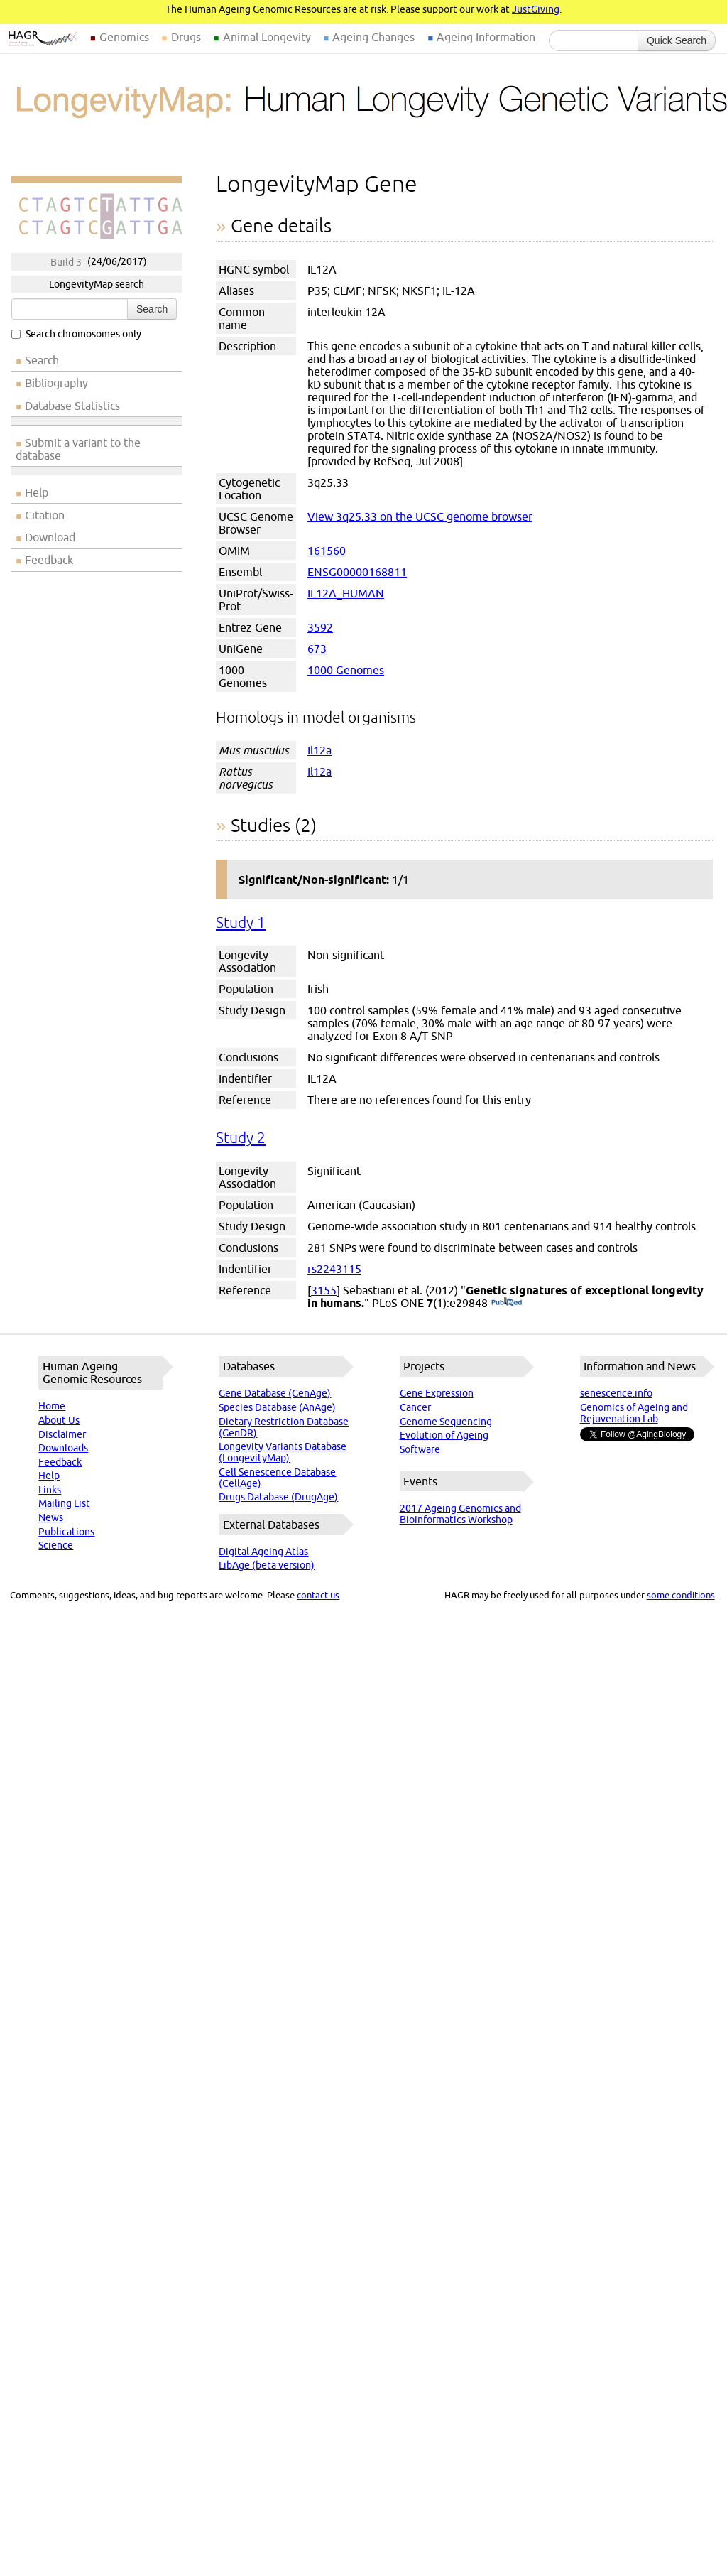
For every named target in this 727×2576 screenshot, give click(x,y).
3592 (320, 627)
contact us (318, 1595)
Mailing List (64, 1503)
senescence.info (616, 1393)
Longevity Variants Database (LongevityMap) (282, 1452)
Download (50, 537)
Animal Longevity (267, 37)
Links (49, 1489)
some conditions (681, 1595)
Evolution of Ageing (444, 1435)
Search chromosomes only (76, 334)
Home (51, 1406)
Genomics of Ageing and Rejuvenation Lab (634, 1413)
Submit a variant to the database (78, 449)
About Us (59, 1420)
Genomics (124, 37)
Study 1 (241, 922)
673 (317, 648)
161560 (326, 550)
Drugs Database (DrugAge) (278, 1497)
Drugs (186, 37)
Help (36, 492)
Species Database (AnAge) (277, 1407)
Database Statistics (72, 405)
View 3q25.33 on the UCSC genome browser (419, 516)
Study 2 (241, 1138)
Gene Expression (437, 1393)
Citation (45, 515)
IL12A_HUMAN (345, 593)
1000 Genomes (345, 670)
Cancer (415, 1407)
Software (420, 1449)
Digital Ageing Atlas (263, 1551)
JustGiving (535, 9)
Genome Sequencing (446, 1421)
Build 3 (66, 261)
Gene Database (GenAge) (275, 1393)
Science (55, 1545)
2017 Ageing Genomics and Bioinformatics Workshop (460, 1514)
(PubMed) (507, 1303)
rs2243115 (334, 1268)
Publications (66, 1531)
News (50, 1517)
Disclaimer (62, 1434)
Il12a (319, 750)
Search (152, 309)
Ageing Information (486, 37)
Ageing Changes (373, 37)
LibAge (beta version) (267, 1565)
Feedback (49, 559)
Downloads (63, 1448)
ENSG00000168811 (357, 571)
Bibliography (56, 383)
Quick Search (676, 40)
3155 (324, 1290)
